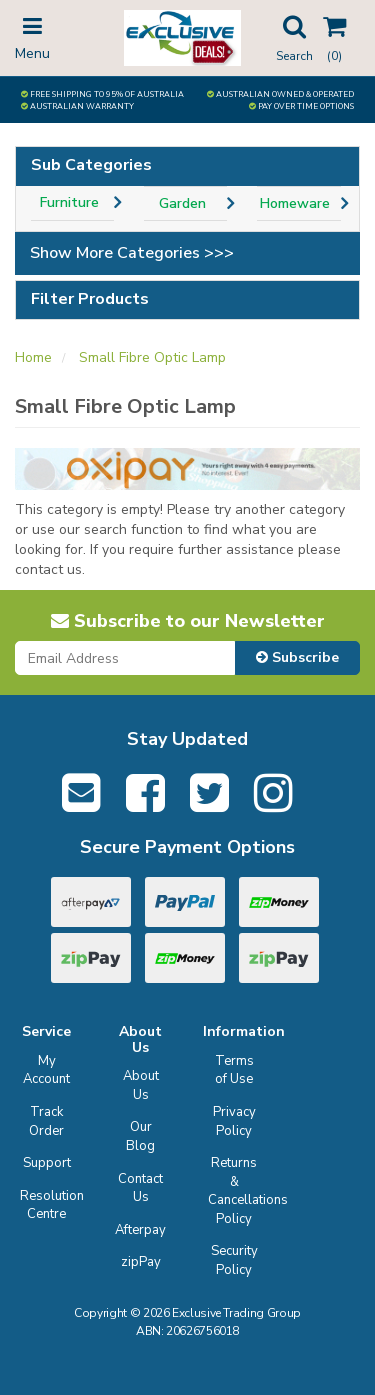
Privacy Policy (234, 1121)
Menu (32, 37)
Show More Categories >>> (132, 253)
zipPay (141, 1262)
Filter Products (90, 300)
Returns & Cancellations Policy (237, 1191)
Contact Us (140, 1188)
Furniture (69, 202)
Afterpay (140, 1230)
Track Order (46, 1121)
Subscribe (297, 657)
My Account (46, 1070)
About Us (141, 1085)
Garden (182, 203)
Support (47, 1163)
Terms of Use (234, 1070)
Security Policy (234, 1260)
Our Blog (140, 1136)
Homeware (295, 203)
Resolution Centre (49, 1205)
